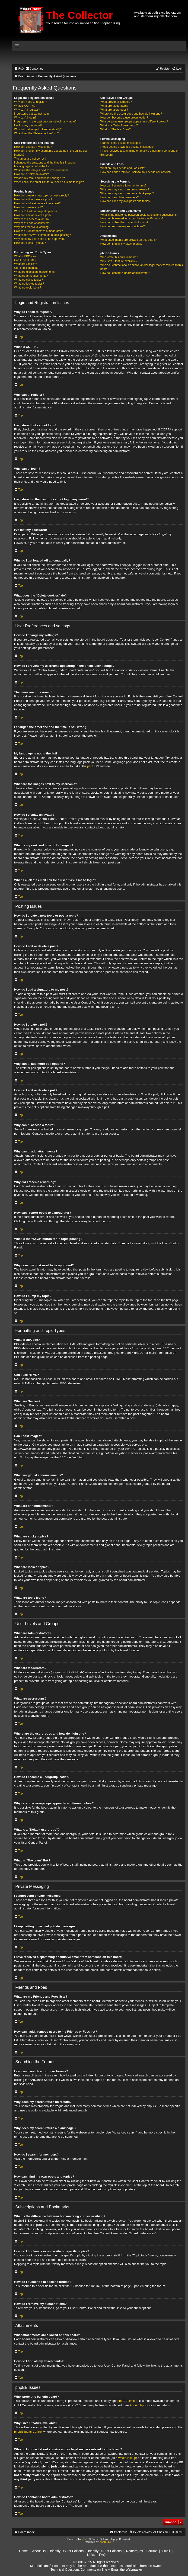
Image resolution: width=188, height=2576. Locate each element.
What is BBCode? (25, 256)
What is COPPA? (24, 105)
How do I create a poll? (28, 207)
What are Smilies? (25, 264)
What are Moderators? (114, 105)
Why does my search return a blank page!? (127, 193)
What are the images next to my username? (41, 170)
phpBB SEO (107, 2542)
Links (91, 2555)
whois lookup (127, 2458)
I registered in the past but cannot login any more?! (45, 121)
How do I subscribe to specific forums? (124, 222)
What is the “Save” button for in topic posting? (42, 235)
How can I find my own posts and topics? (125, 201)
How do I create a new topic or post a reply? (41, 195)
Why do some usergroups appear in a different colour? (134, 121)
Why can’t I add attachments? (32, 223)
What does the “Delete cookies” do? (36, 133)
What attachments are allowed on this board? (128, 239)
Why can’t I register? (27, 109)
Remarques (134, 2551)
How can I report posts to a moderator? (38, 231)
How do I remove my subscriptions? (122, 226)
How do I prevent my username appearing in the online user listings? (51, 152)
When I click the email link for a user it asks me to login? (49, 182)
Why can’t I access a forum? (31, 219)
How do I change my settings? (33, 146)
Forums (151, 2551)
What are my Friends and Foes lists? (123, 168)
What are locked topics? (29, 283)
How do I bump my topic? (30, 242)
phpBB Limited (127, 2401)
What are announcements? (31, 275)
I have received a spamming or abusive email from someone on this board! (139, 152)
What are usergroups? (114, 109)
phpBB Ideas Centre (28, 2431)
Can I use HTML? (25, 260)
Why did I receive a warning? (32, 227)
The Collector (79, 15)
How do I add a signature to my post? (37, 203)
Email (166, 2551)
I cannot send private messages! (120, 142)
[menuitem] (19, 69)
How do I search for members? (119, 197)
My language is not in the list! (32, 166)
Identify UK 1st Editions (105, 2551)
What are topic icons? (27, 287)
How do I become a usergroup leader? (124, 117)
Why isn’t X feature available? (118, 261)
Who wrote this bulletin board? (119, 257)
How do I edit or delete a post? (33, 199)
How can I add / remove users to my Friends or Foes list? (136, 172)
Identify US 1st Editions (67, 2551)
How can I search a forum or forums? (123, 185)
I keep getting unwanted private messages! (127, 146)
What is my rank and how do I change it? (39, 178)
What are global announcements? (35, 271)
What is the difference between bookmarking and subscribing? (139, 214)
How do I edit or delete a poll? (32, 215)
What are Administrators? (116, 101)
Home (23, 2551)
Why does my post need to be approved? (39, 239)
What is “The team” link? (115, 129)
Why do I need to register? (30, 101)
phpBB (91, 766)
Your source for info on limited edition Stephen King (83, 23)
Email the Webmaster (126, 2569)
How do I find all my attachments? (121, 243)
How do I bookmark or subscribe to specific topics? (131, 218)
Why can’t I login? (25, 117)
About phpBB (139, 2405)
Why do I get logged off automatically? (38, 129)
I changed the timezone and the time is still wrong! (45, 162)
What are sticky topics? (28, 279)
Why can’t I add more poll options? (35, 211)
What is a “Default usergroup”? (119, 125)
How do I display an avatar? (31, 174)
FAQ (102, 2555)
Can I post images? (26, 267)
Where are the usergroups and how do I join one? (131, 113)
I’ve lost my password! (28, 125)
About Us (39, 2551)
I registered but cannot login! (32, 113)
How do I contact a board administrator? (125, 273)
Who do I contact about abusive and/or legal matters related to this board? (141, 267)
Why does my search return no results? (124, 189)
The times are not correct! (30, 158)
